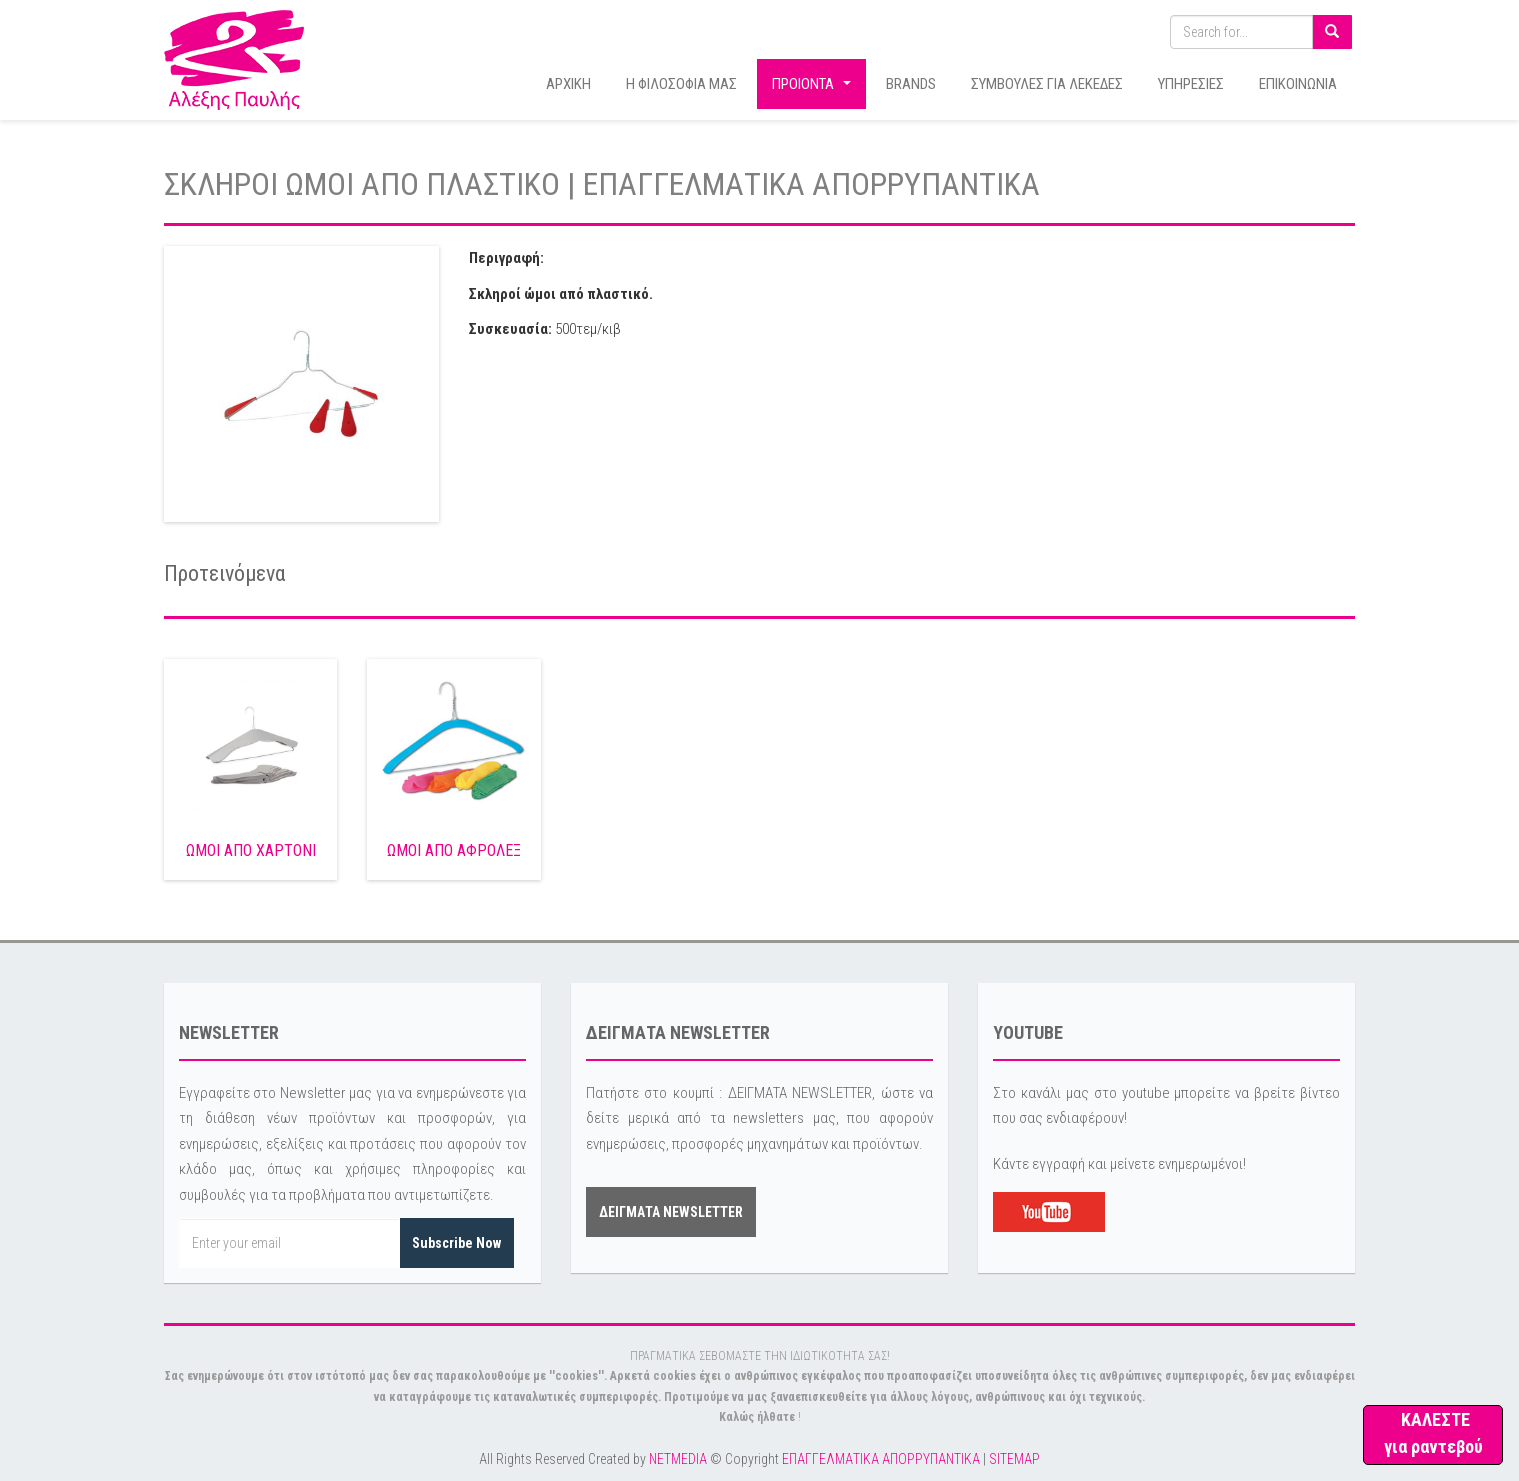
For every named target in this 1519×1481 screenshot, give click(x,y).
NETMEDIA (678, 1459)
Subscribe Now (456, 1243)
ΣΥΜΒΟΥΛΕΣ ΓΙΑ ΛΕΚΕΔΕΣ (1047, 84)
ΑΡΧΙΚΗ (568, 84)
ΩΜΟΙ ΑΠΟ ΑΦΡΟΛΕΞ (454, 850)
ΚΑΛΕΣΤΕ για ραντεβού (1433, 1433)
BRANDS (911, 84)
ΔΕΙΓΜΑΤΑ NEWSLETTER (671, 1212)
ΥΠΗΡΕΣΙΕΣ (1191, 84)
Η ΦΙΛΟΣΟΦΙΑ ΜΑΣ (681, 84)
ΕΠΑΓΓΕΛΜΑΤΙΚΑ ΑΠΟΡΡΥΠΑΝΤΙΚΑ (881, 1459)
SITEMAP (1014, 1459)
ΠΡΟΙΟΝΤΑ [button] (814, 89)
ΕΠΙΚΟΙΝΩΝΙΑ (1298, 84)
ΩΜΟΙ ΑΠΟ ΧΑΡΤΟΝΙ (251, 850)
